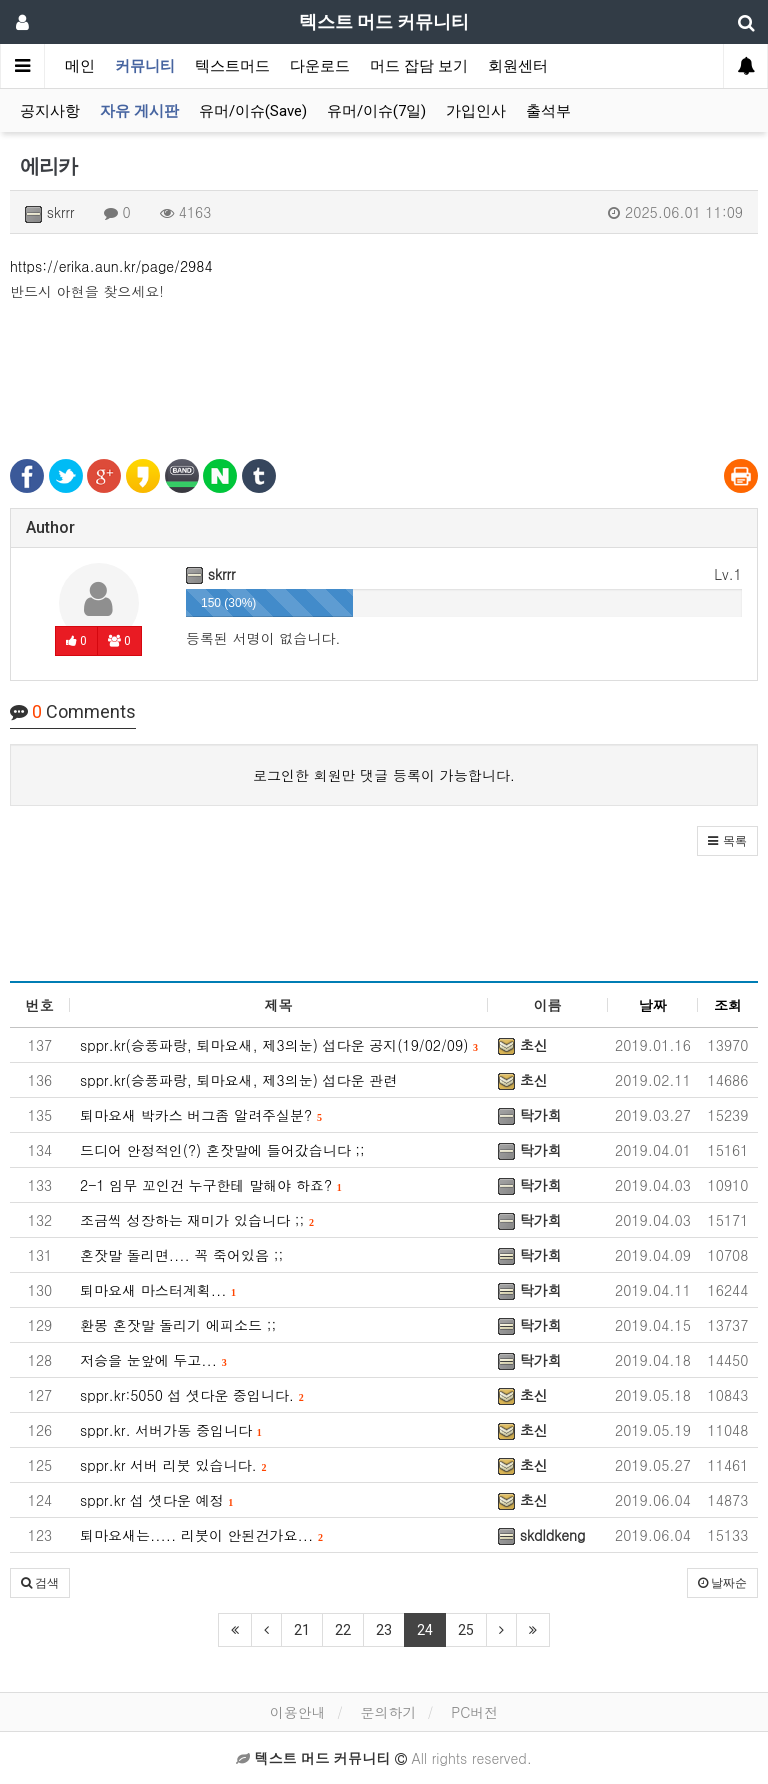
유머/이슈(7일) (376, 111)
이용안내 (298, 1712)
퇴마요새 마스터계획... (158, 1290)
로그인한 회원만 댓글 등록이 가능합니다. (384, 775)
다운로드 (320, 66)
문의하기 (388, 1712)
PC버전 (474, 1712)
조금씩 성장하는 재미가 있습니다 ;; (197, 1220)
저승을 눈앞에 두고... (153, 1360)
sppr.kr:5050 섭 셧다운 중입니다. (192, 1395)
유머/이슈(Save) (253, 111)
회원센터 (518, 66)
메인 (80, 66)
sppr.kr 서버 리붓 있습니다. (173, 1465)
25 (466, 1630)
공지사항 (50, 111)
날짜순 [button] (722, 1583)
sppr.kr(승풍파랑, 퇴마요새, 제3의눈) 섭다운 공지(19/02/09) (279, 1045)
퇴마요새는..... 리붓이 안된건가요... (201, 1535)
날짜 (653, 1005)
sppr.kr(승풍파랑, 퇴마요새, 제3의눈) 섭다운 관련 (238, 1080)
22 (343, 1630)
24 (425, 1630)
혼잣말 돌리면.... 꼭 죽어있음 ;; (181, 1255)
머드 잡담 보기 (419, 66)
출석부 (548, 111)
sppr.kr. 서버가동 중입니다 (171, 1430)
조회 (728, 1005)
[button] (727, 841)
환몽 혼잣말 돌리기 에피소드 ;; (178, 1325)
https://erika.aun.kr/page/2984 (111, 266)
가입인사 (476, 111)
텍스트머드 (232, 66)
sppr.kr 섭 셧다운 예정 (156, 1500)
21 (302, 1630)
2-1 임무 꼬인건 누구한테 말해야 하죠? (211, 1185)
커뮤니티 (145, 66)
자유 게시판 (139, 111)
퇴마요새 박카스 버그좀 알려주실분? (201, 1115)
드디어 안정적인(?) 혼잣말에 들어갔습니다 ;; (222, 1150)
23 (384, 1630)
